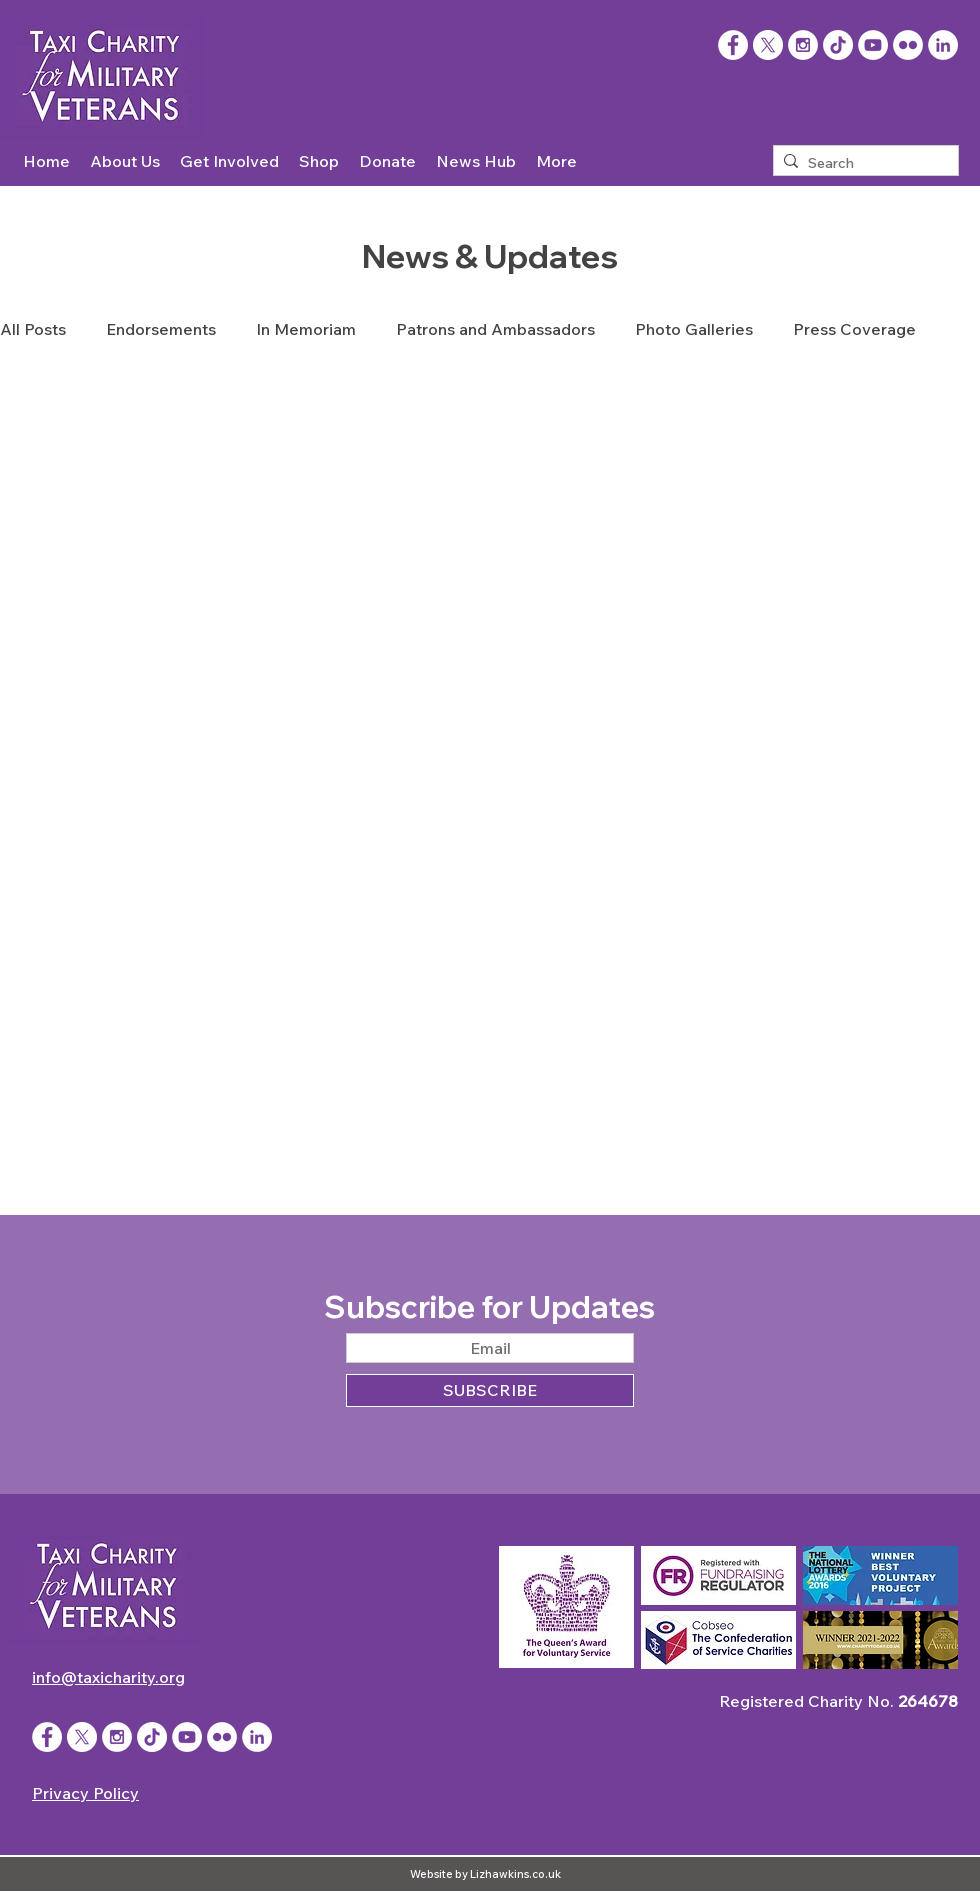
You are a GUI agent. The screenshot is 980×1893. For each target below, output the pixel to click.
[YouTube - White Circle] (873, 45)
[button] (125, 161)
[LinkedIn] (943, 45)
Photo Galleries (694, 329)
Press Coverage (854, 329)
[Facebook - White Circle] (47, 1737)
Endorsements (161, 329)
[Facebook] (733, 45)
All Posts (33, 329)
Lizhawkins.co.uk (515, 1874)
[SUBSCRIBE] (490, 1390)
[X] (768, 45)
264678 (928, 1701)
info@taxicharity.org (108, 1677)
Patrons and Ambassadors (495, 329)
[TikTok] (838, 45)
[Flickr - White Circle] (908, 45)
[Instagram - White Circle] (803, 45)
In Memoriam (306, 329)
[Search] (862, 164)
